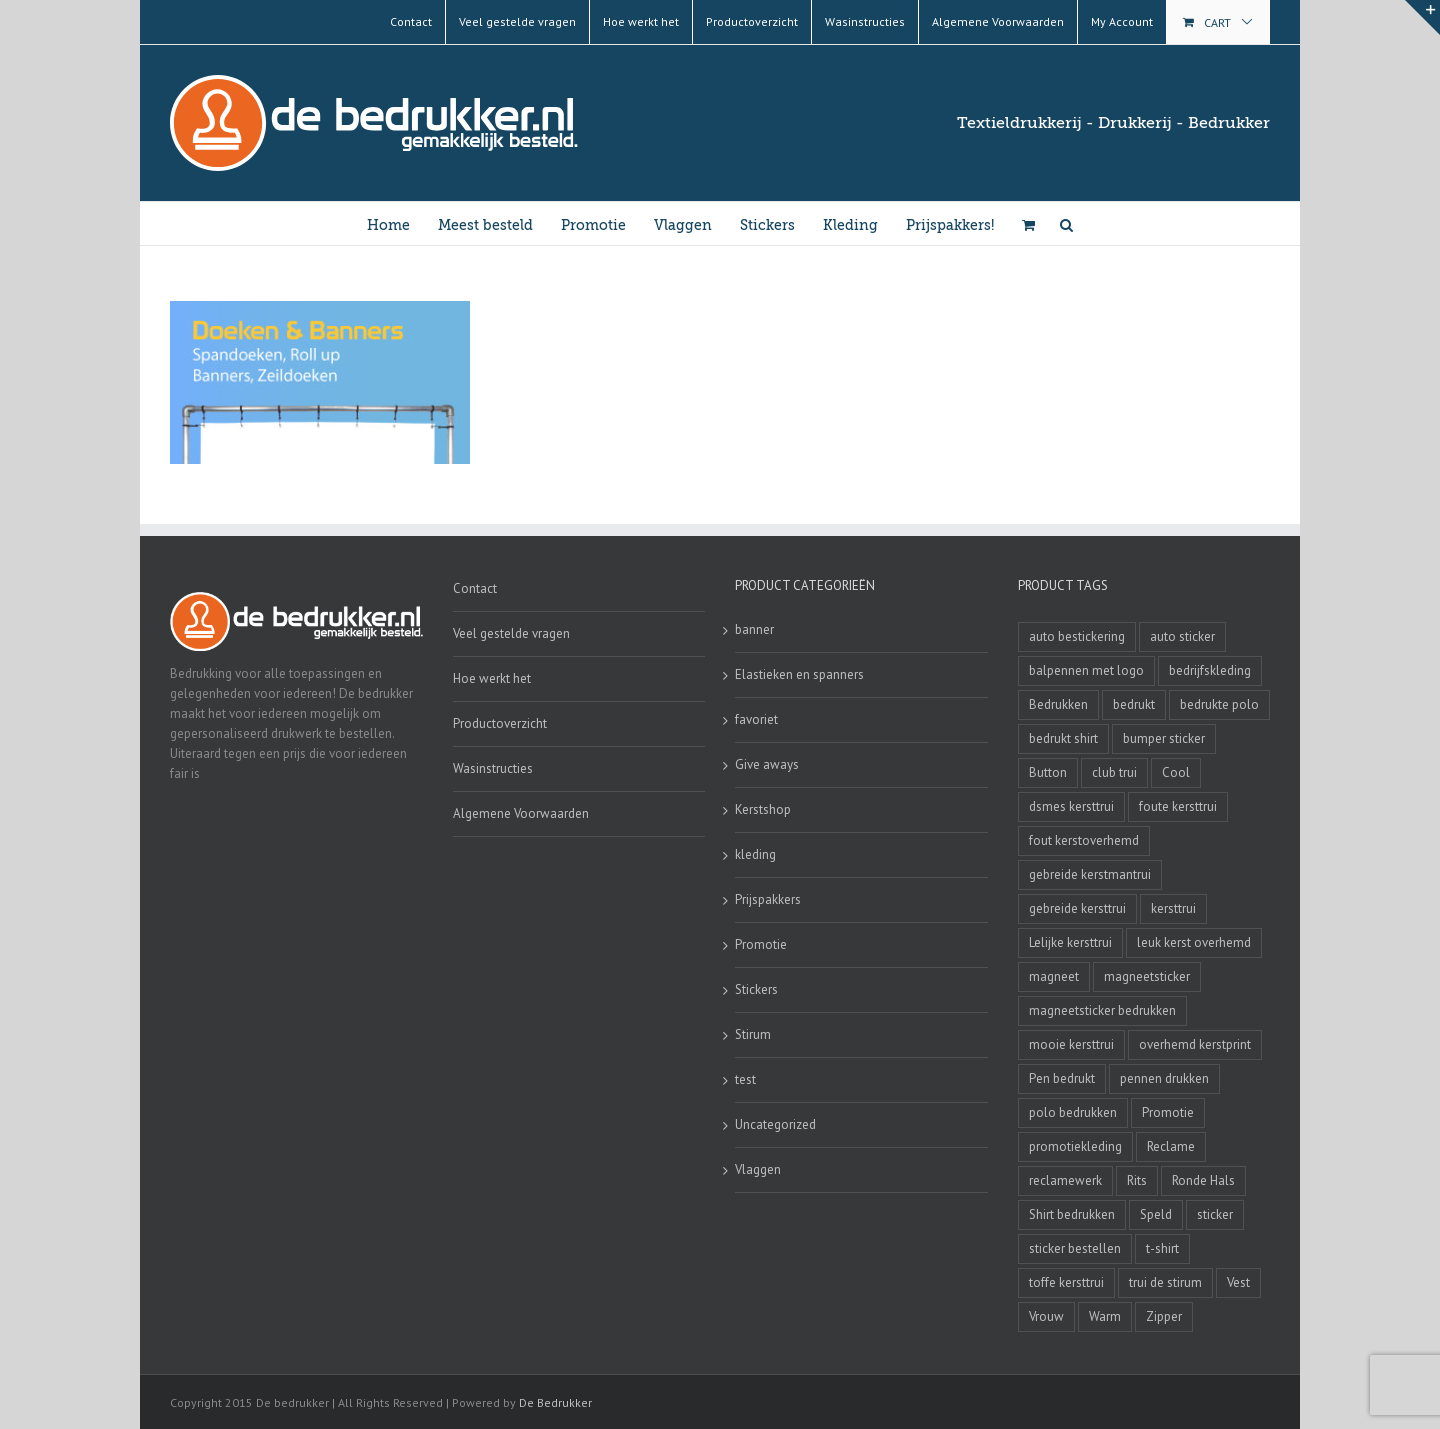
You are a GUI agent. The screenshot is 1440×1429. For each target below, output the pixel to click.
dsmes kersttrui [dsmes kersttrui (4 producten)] (1071, 806)
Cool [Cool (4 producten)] (1176, 772)
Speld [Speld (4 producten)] (1156, 1214)
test (745, 1079)
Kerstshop (763, 809)
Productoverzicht (500, 723)
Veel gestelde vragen (511, 633)
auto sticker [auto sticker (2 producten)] (1182, 636)
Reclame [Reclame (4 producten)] (1171, 1146)
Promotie (761, 944)
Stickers (756, 989)
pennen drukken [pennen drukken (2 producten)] (1164, 1078)
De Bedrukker (555, 1402)
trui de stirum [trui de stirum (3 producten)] (1165, 1282)
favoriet (756, 719)
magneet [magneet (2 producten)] (1054, 976)
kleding (755, 854)
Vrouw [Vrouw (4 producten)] (1046, 1316)
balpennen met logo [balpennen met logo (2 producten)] (1086, 670)
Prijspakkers (768, 899)
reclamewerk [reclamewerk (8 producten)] (1065, 1180)
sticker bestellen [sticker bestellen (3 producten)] (1075, 1248)
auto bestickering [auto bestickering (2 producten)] (1077, 636)
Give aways (767, 764)
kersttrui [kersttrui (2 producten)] (1173, 908)
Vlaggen (758, 1169)
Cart (1217, 22)
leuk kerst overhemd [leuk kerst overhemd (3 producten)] (1194, 942)
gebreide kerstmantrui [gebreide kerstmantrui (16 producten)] (1090, 874)
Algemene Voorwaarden (521, 813)
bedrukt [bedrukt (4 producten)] (1134, 704)
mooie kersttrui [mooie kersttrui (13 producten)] (1071, 1044)
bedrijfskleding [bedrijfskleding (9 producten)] (1210, 670)
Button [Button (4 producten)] (1048, 772)
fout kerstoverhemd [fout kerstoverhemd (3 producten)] (1084, 840)
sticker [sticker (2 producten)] (1215, 1214)
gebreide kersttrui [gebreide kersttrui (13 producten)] (1077, 908)
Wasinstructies (493, 768)
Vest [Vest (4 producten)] (1238, 1282)
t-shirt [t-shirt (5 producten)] (1162, 1248)
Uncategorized (775, 1124)
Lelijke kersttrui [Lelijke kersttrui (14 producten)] (1070, 942)
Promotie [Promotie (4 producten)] (1168, 1112)
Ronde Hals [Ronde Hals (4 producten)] (1203, 1180)
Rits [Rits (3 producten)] (1137, 1180)
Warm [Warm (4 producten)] (1105, 1316)
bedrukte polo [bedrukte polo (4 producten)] (1219, 704)
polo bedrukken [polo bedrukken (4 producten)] (1073, 1112)
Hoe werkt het (492, 678)
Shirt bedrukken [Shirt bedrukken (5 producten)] (1072, 1214)
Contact (475, 588)
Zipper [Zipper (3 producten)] (1164, 1316)
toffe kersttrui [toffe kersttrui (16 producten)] (1066, 1282)
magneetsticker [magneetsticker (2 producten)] (1147, 976)
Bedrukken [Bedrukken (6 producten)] (1058, 704)
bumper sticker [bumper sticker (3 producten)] (1164, 738)
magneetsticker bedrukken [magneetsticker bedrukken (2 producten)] (1102, 1010)
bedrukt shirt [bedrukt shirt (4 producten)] (1063, 738)
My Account (1122, 21)
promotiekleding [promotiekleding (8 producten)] (1075, 1146)
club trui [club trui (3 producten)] (1114, 772)
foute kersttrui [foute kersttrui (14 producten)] (1178, 806)
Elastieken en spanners (799, 674)
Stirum (753, 1034)
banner (754, 629)
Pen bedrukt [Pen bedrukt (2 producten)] (1062, 1078)
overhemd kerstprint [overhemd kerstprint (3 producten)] (1195, 1044)
